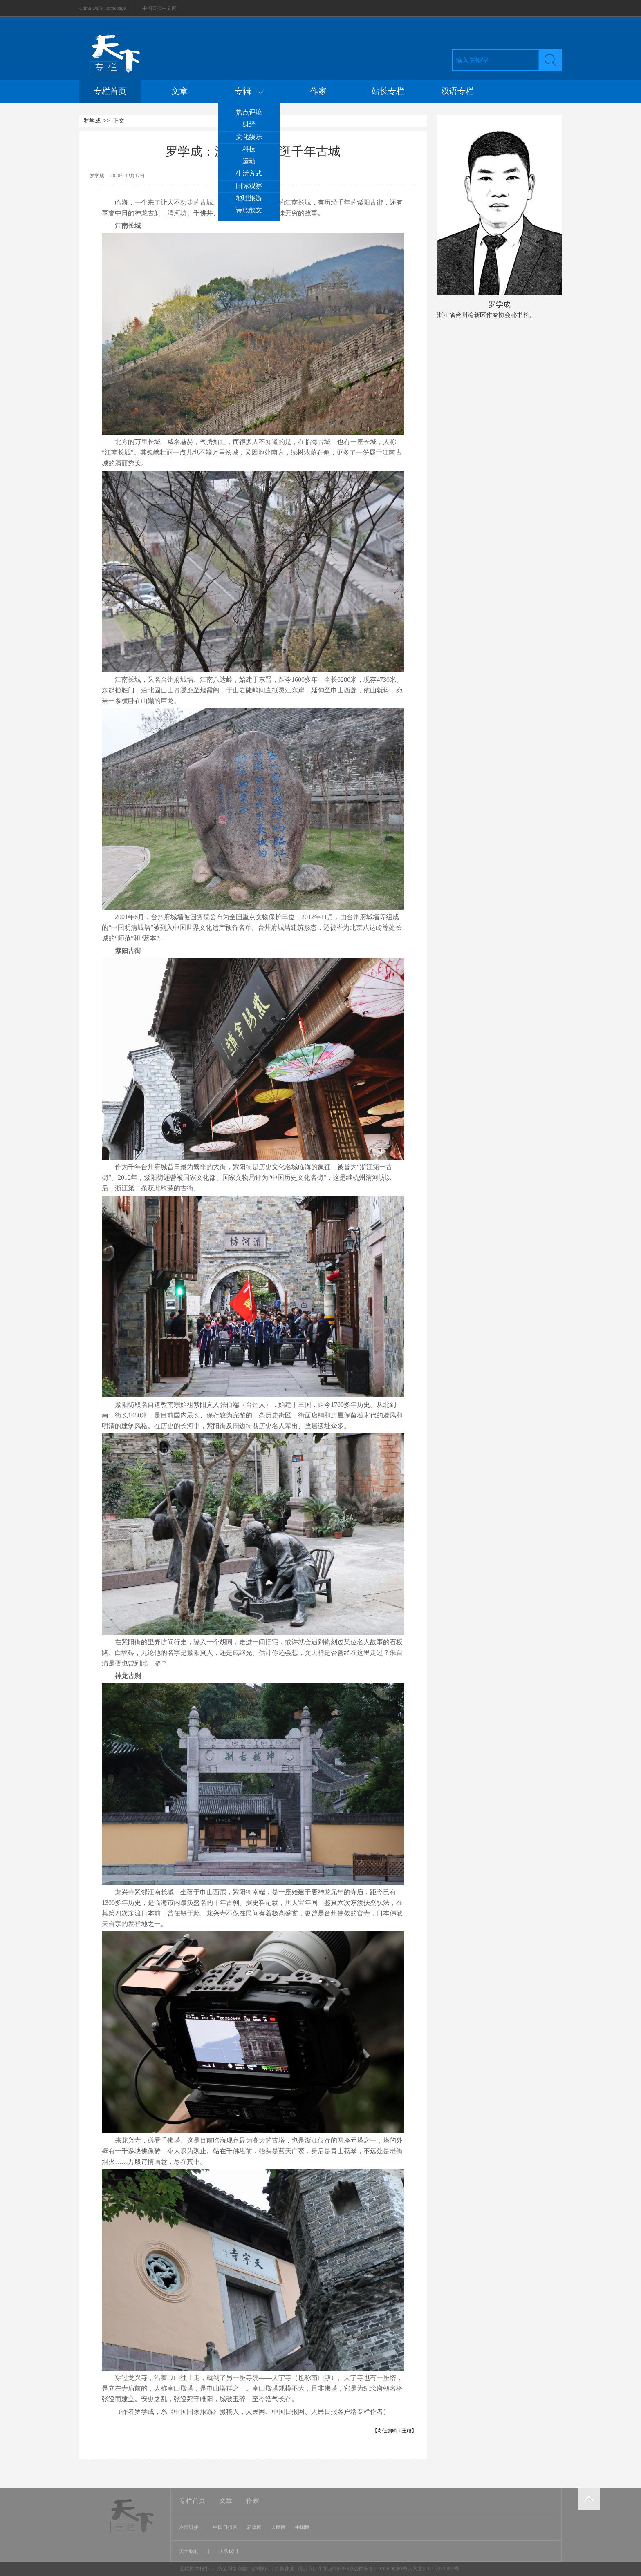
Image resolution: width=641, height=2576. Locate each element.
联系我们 (228, 2551)
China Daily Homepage (102, 8)
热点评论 (249, 112)
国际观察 (249, 185)
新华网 (254, 2527)
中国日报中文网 (159, 8)
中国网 (302, 2527)
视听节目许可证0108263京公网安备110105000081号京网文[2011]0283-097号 (378, 2569)
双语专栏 (457, 91)
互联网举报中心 (197, 2569)
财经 (249, 124)
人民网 (278, 2527)
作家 (318, 91)
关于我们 (189, 2551)
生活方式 (249, 173)
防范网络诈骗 (232, 2569)
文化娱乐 (249, 136)
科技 (249, 148)
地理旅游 (249, 197)
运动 (249, 161)
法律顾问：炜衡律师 (272, 2569)
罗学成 (92, 121)
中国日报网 (225, 2527)
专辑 (249, 91)
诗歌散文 (249, 210)
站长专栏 (388, 91)
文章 (179, 91)
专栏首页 (110, 91)
